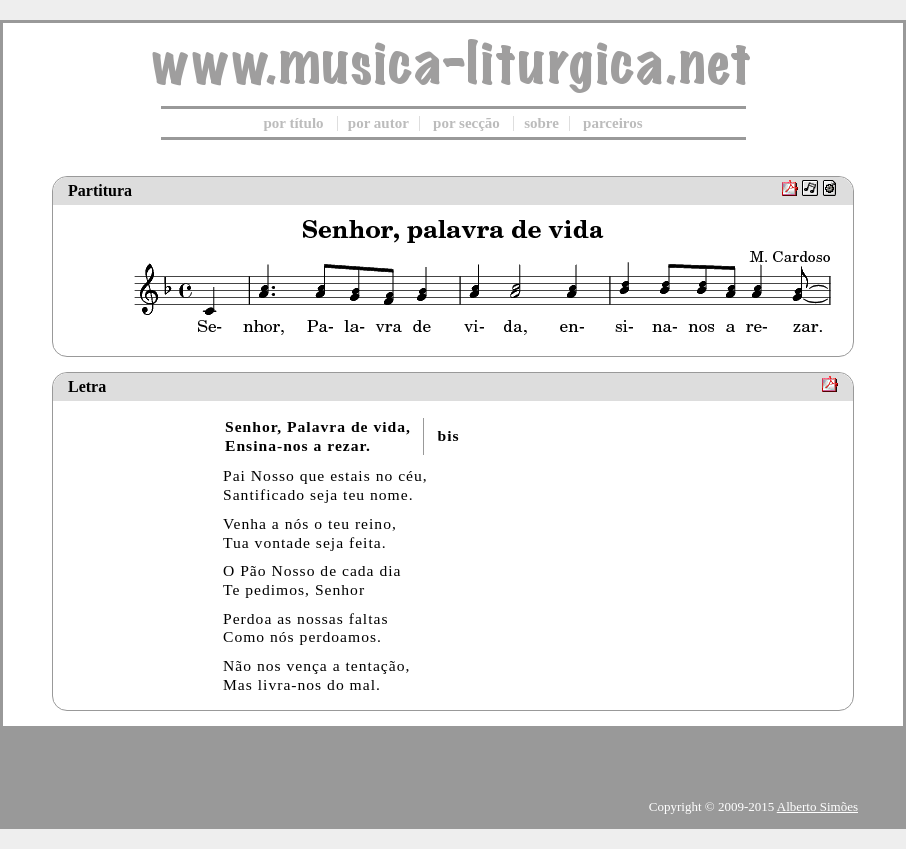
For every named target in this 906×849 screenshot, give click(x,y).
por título (293, 123)
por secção (466, 123)
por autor (378, 123)
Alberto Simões (817, 806)
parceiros (612, 123)
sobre (541, 123)
